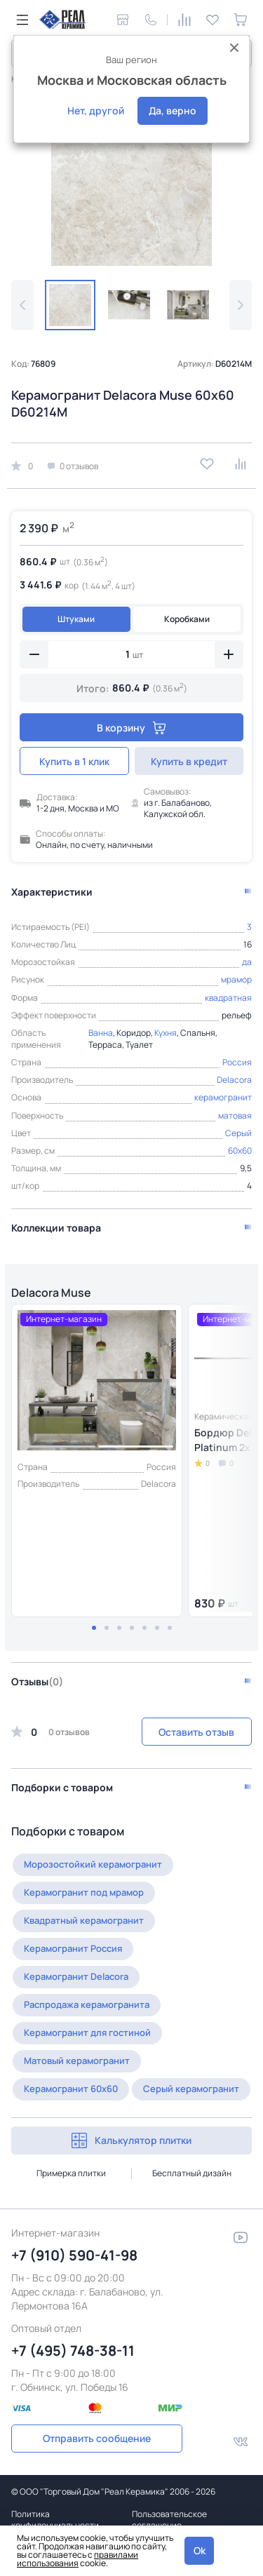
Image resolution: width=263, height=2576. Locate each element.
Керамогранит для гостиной (87, 2032)
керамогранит (223, 1097)
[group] (131, 185)
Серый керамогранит (191, 2088)
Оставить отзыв (196, 1732)
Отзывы (37, 1681)
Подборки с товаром (62, 1787)
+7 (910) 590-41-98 (74, 2255)
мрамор (236, 979)
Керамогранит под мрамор (84, 1892)
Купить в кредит (189, 761)
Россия (237, 1062)
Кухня (165, 1033)
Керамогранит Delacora (76, 1976)
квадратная (228, 998)
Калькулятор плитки (131, 2140)
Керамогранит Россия (73, 1948)
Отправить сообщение (97, 2438)
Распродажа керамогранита (86, 2004)
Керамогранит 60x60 (71, 2088)
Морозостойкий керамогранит (93, 1864)
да (247, 962)
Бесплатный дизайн (191, 2173)
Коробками (187, 619)
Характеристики (52, 891)
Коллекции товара (56, 1227)
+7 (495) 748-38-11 (73, 2350)
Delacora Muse (51, 1292)
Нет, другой (95, 110)
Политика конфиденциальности (55, 2519)
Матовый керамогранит (77, 2060)
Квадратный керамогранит (84, 1920)
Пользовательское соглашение (169, 2519)
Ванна (100, 1033)
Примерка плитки (71, 2173)
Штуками (76, 619)
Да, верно (172, 110)
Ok (199, 2550)
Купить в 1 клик (74, 761)
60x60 (240, 1150)
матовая (235, 1115)
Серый (238, 1133)
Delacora (234, 1080)
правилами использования (77, 2559)
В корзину (131, 727)
